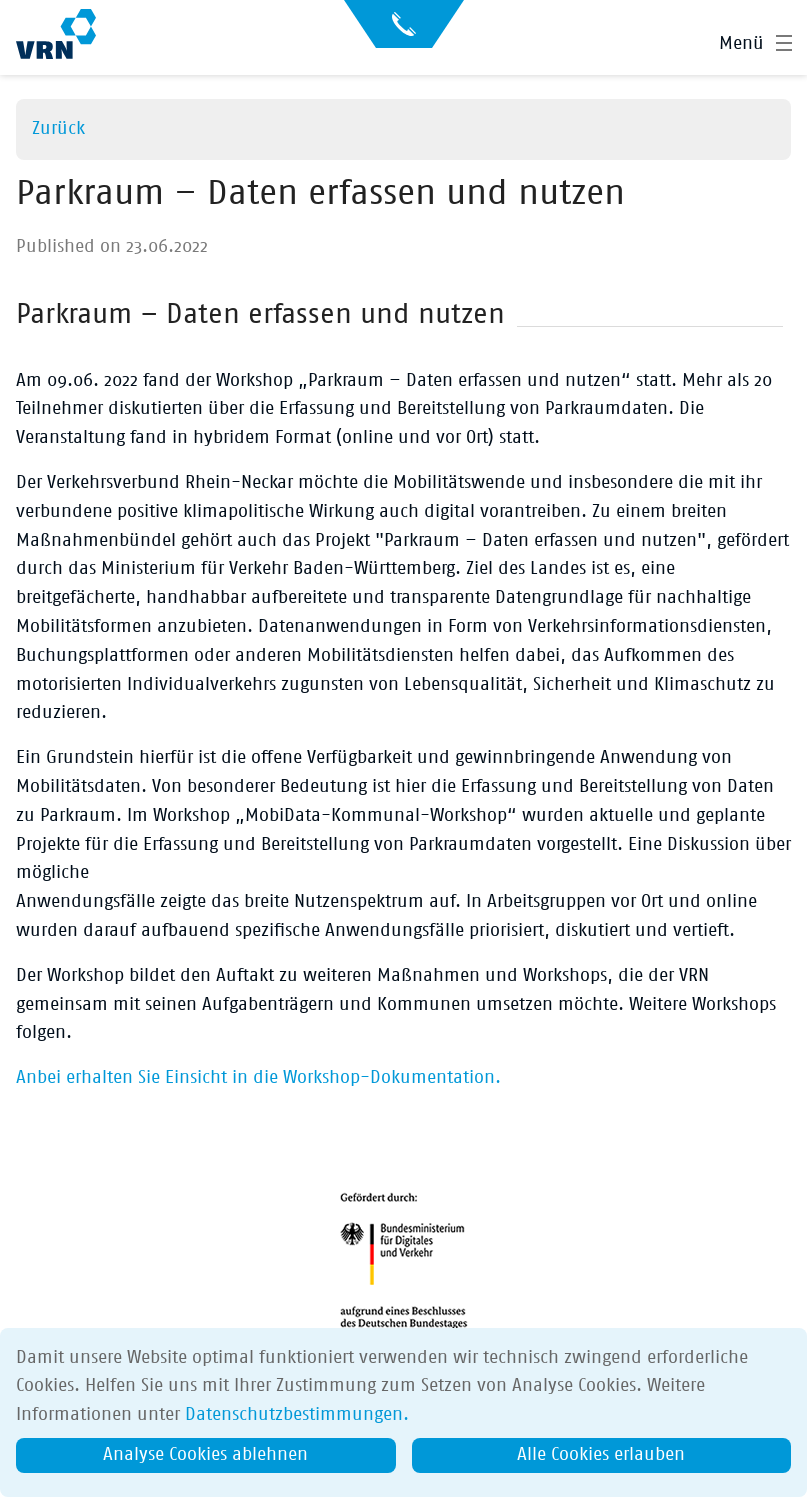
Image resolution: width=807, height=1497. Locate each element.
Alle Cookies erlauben (601, 1455)
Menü (741, 44)
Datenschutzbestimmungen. (297, 1415)
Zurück (58, 129)
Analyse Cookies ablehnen (205, 1455)
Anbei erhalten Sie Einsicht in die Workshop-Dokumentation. (258, 1078)
